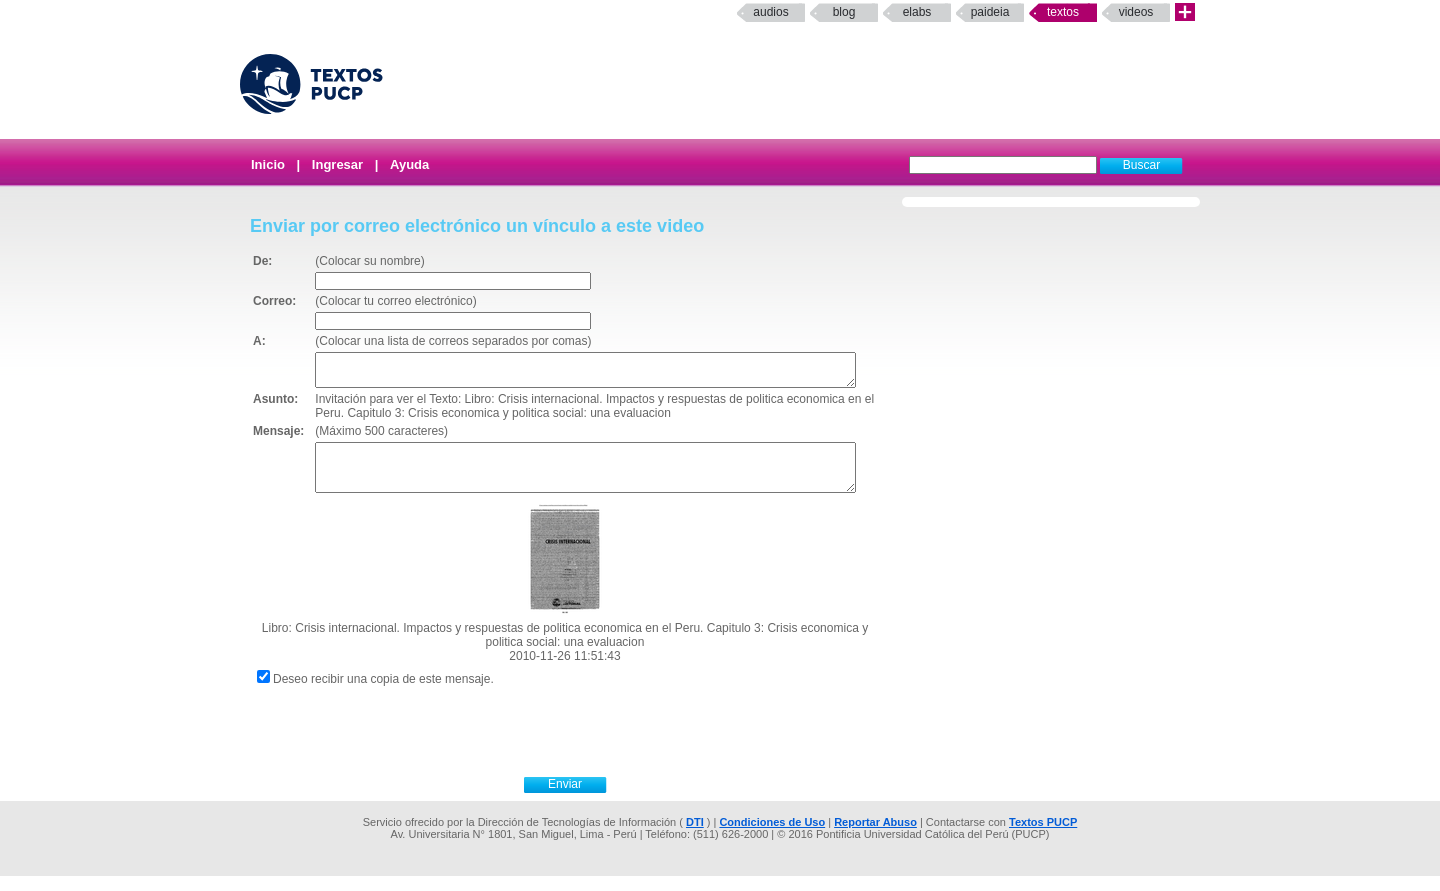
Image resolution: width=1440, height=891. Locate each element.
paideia (990, 12)
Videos (1136, 12)
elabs (917, 12)
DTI (695, 837)
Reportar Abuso (875, 837)
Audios (770, 12)
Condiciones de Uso (772, 837)
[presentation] (587, 744)
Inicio (268, 164)
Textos (1063, 12)
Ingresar (337, 164)
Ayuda (409, 164)
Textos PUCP (1043, 837)
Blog (844, 12)
